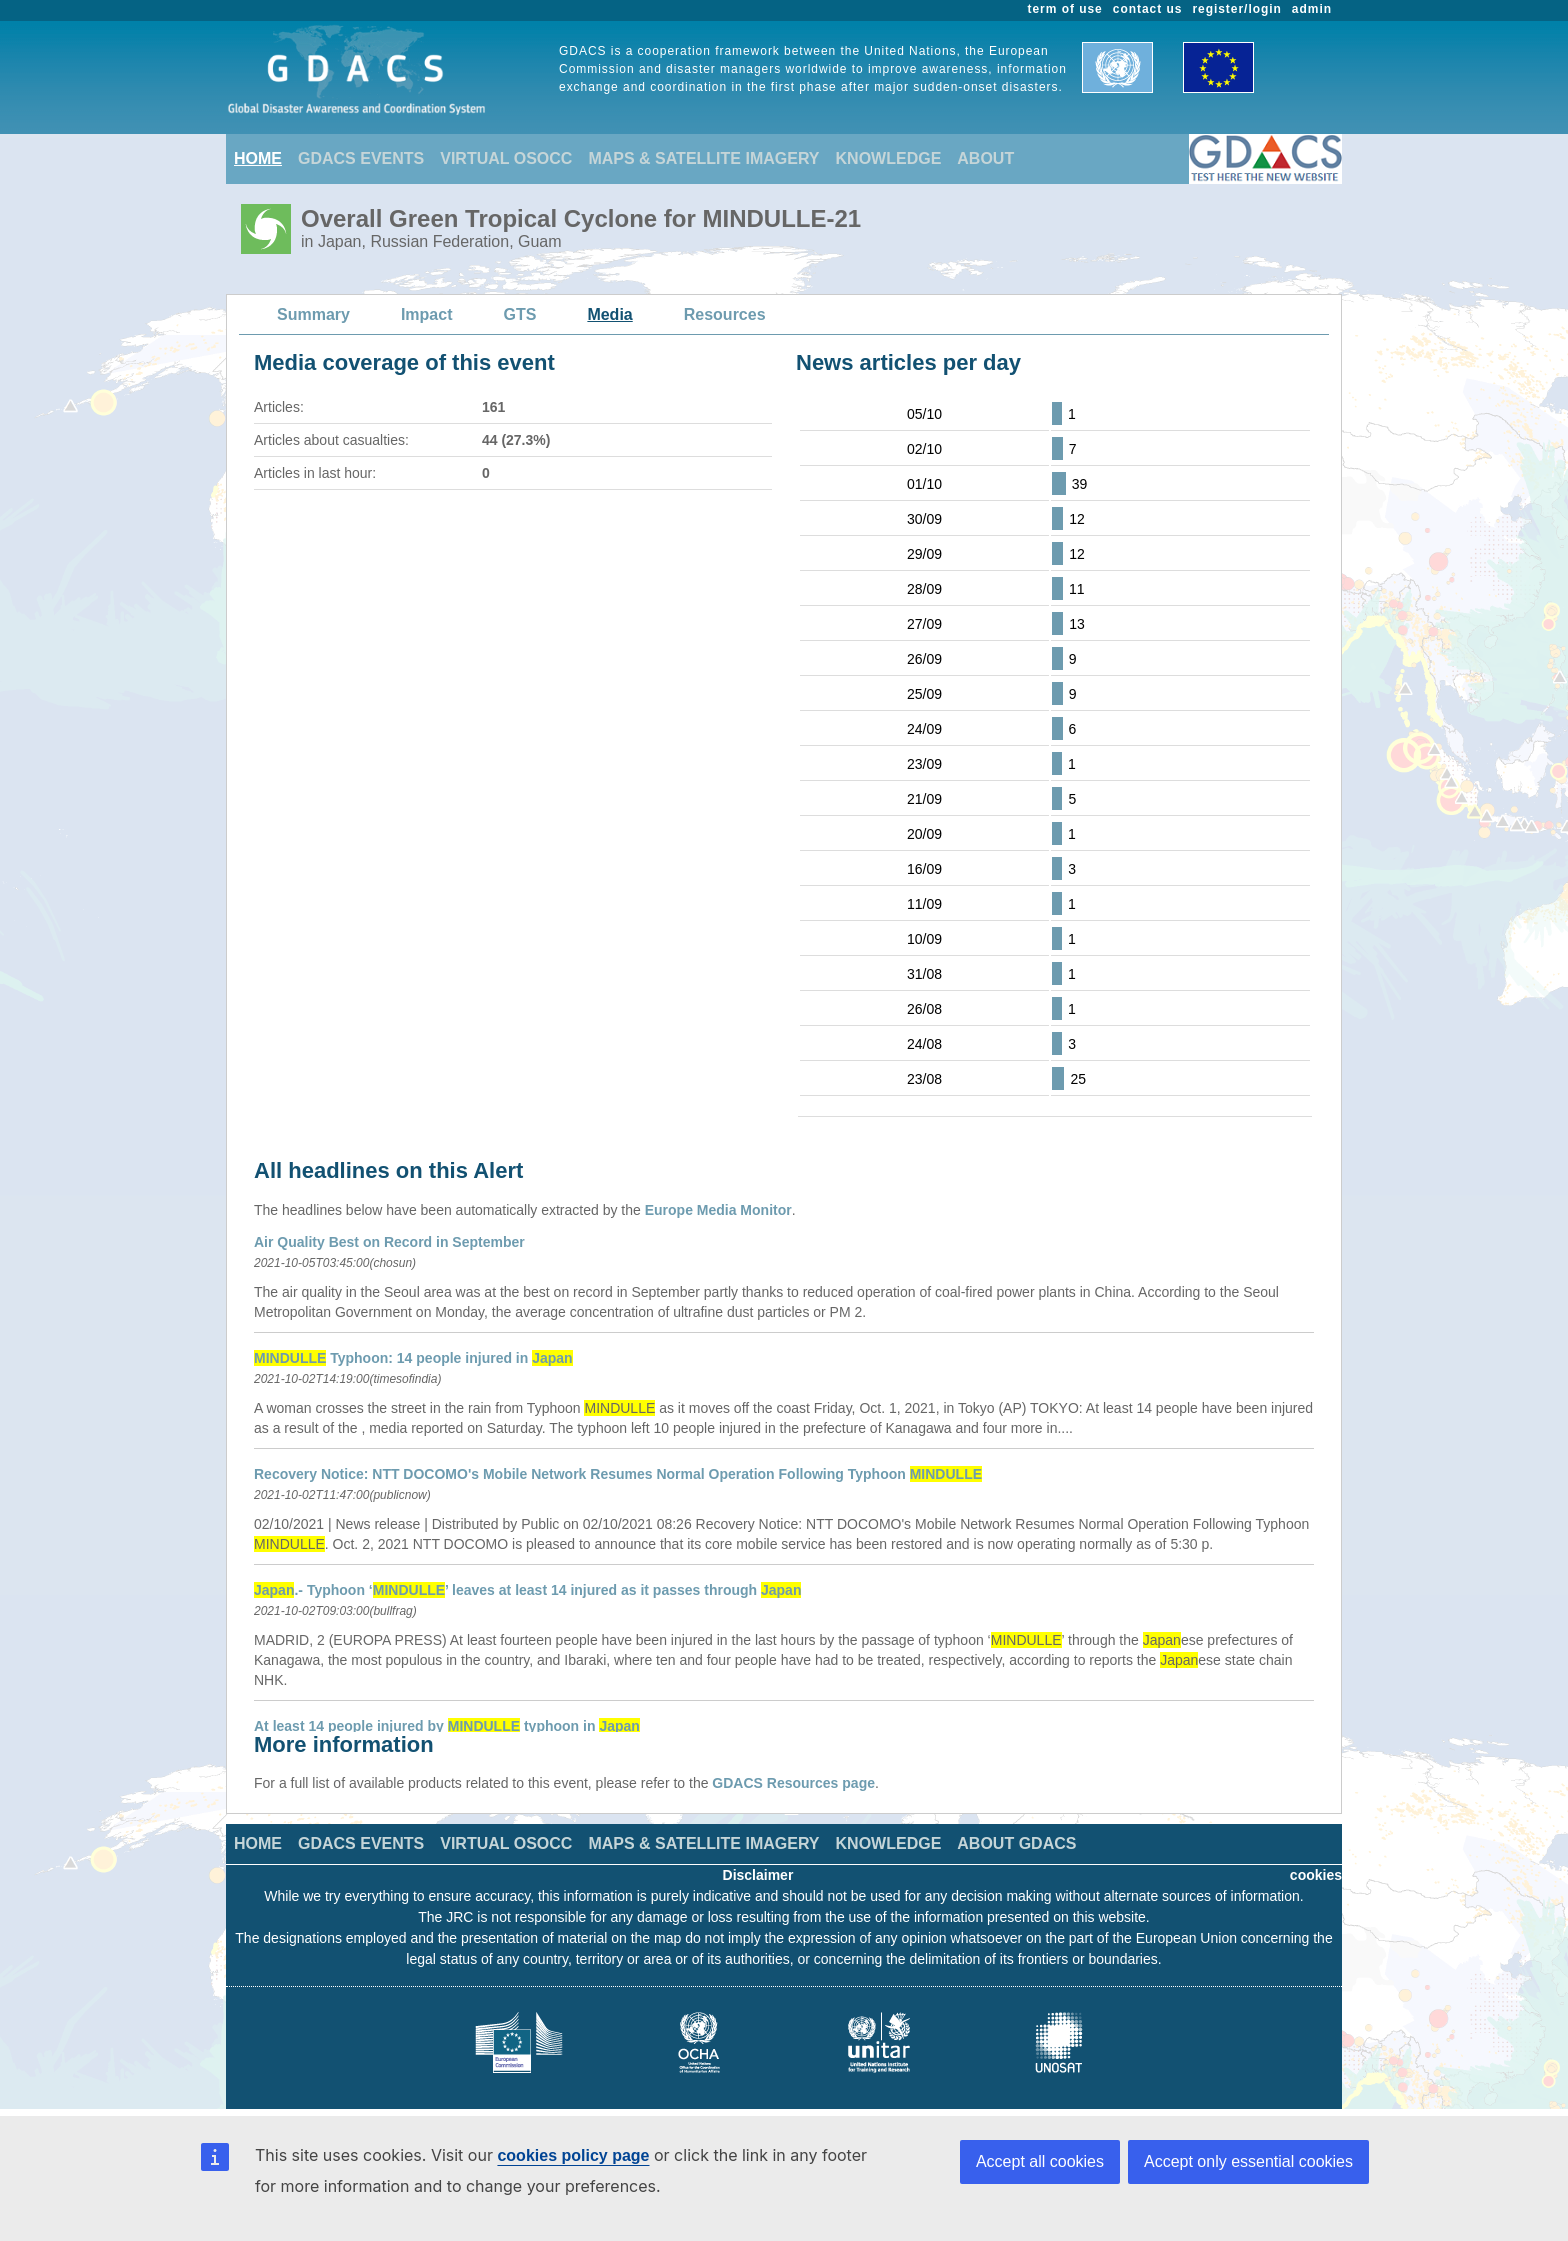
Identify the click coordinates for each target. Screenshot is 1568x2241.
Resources (725, 314)
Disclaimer (758, 1875)
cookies (1316, 1875)
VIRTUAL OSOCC (506, 158)
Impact (427, 314)
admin (1312, 9)
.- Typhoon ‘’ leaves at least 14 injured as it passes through (527, 1590)
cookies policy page (573, 2155)
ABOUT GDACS (1016, 1843)
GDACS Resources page (793, 1783)
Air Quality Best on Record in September (389, 1242)
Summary (313, 314)
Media (609, 314)
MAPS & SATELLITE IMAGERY (703, 158)
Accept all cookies (1040, 2161)
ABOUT (985, 158)
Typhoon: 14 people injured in (413, 1358)
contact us (1148, 9)
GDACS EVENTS (361, 158)
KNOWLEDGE (889, 158)
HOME (258, 158)
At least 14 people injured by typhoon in (447, 1726)
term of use (1065, 9)
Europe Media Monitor (718, 1210)
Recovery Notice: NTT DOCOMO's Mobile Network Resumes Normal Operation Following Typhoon (618, 1474)
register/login (1236, 9)
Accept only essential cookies (1248, 2161)
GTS (520, 314)
